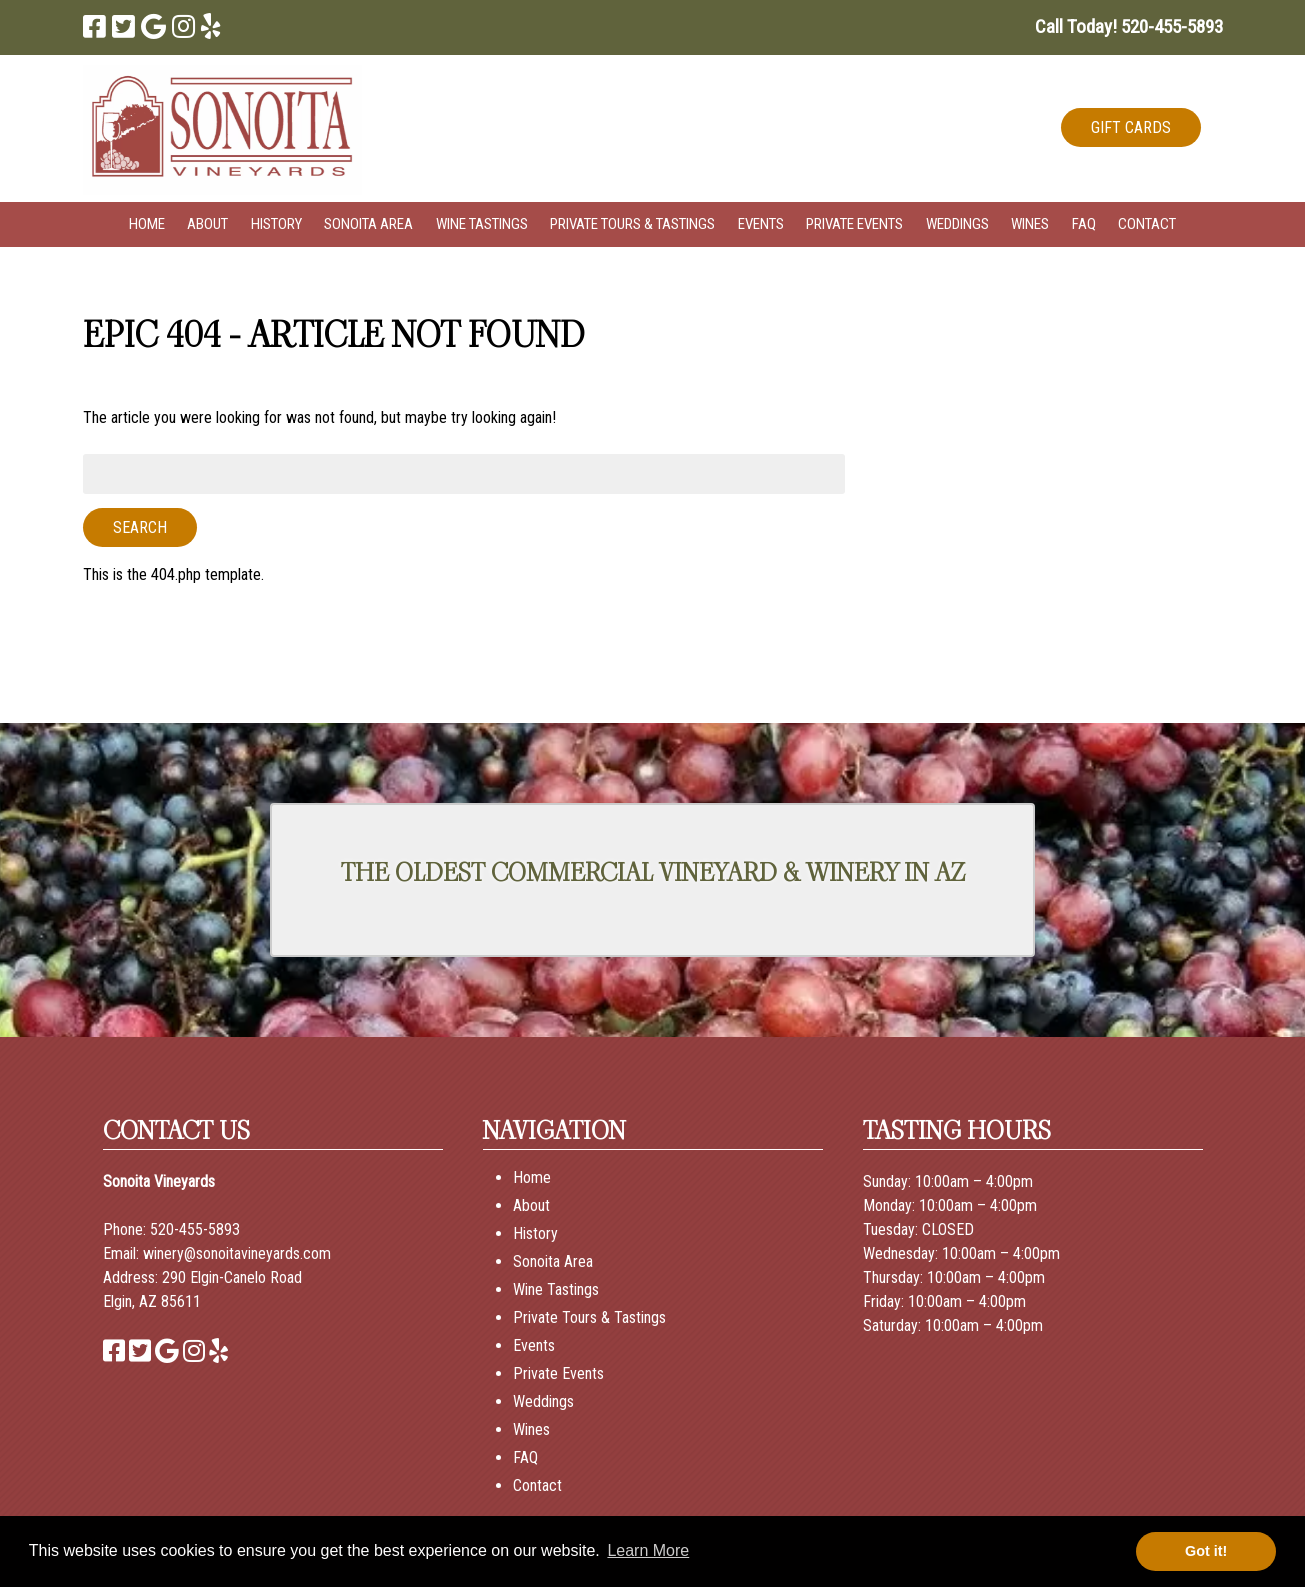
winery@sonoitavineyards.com (237, 1253)
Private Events (854, 224)
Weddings (957, 224)
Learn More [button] (648, 1550)
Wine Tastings (482, 224)
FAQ (1084, 224)
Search (140, 527)
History (276, 224)
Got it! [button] (1206, 1551)
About (207, 224)
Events (761, 224)
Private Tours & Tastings (632, 224)
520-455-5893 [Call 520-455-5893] (195, 1229)
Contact (1147, 224)
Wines (1030, 224)
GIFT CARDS (1131, 127)
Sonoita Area (368, 224)
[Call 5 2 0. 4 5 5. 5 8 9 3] (1172, 26)
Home (147, 224)
